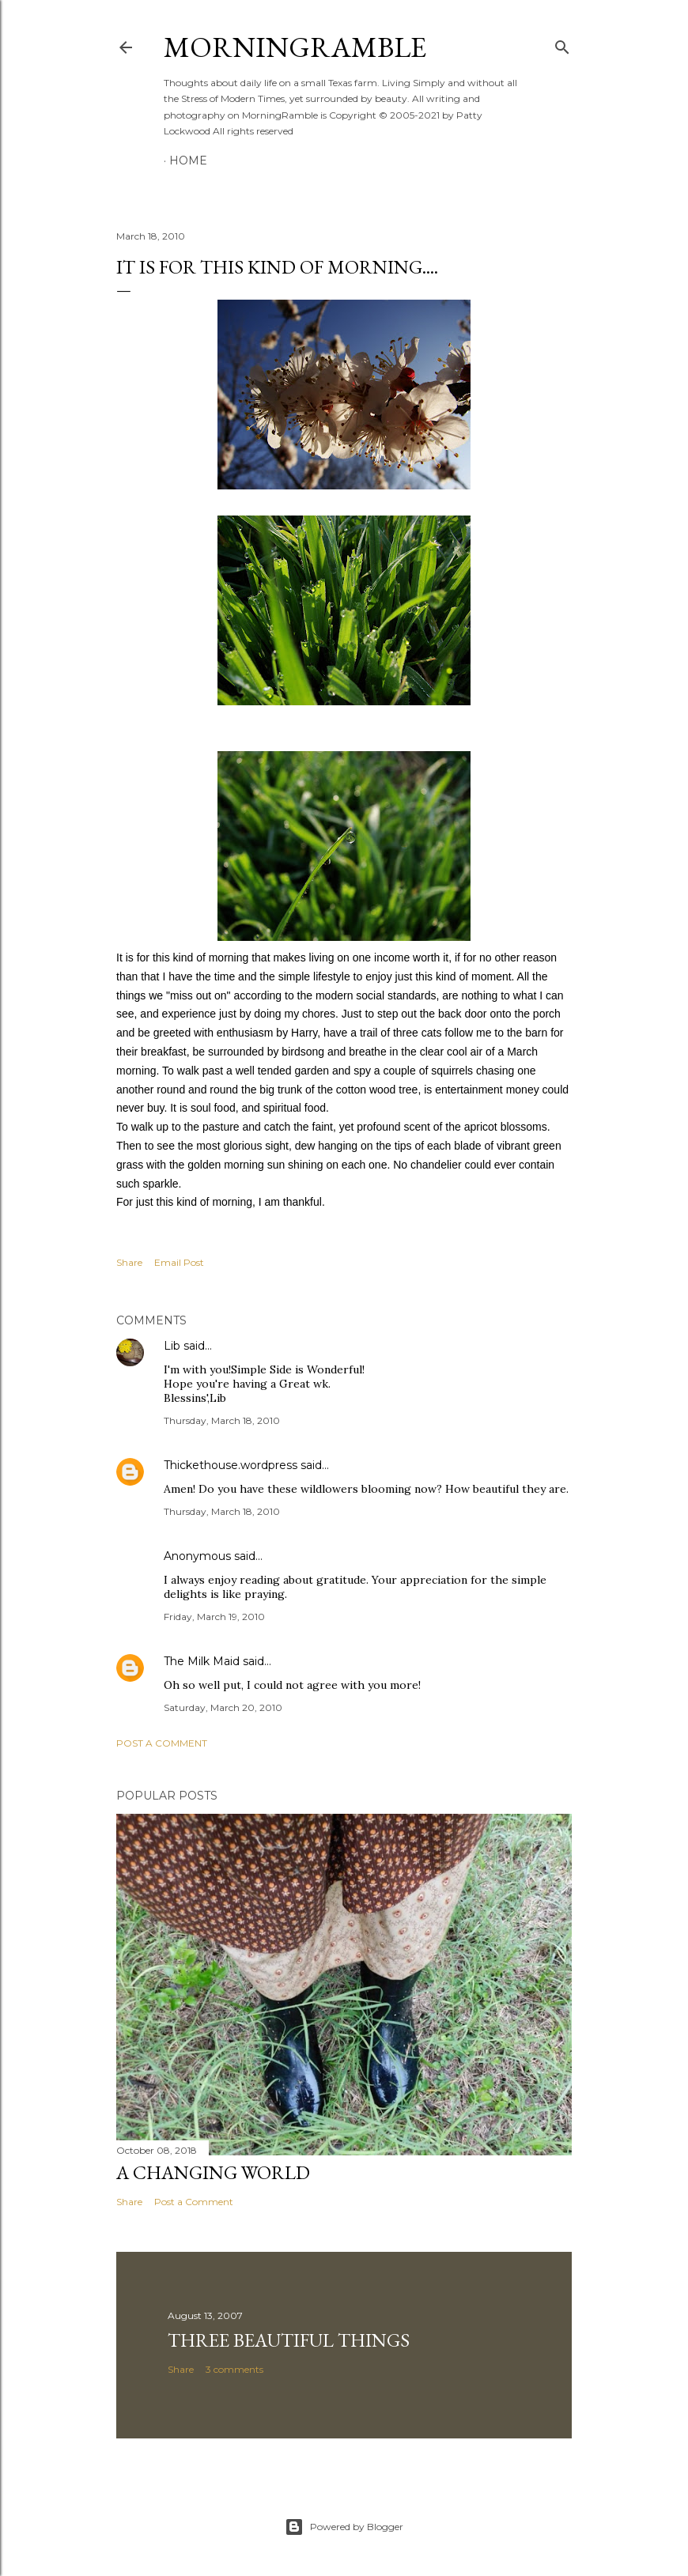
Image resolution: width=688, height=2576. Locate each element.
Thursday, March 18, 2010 (222, 1420)
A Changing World (213, 2172)
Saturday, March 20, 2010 (223, 1707)
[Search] (562, 43)
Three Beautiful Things (289, 2340)
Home (188, 160)
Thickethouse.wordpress (230, 1465)
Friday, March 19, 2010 (214, 1616)
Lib (172, 1346)
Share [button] (129, 1262)
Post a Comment (161, 1743)
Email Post (179, 1262)
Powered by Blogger (344, 2526)
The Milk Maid (202, 1661)
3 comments (234, 2369)
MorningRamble (295, 47)
